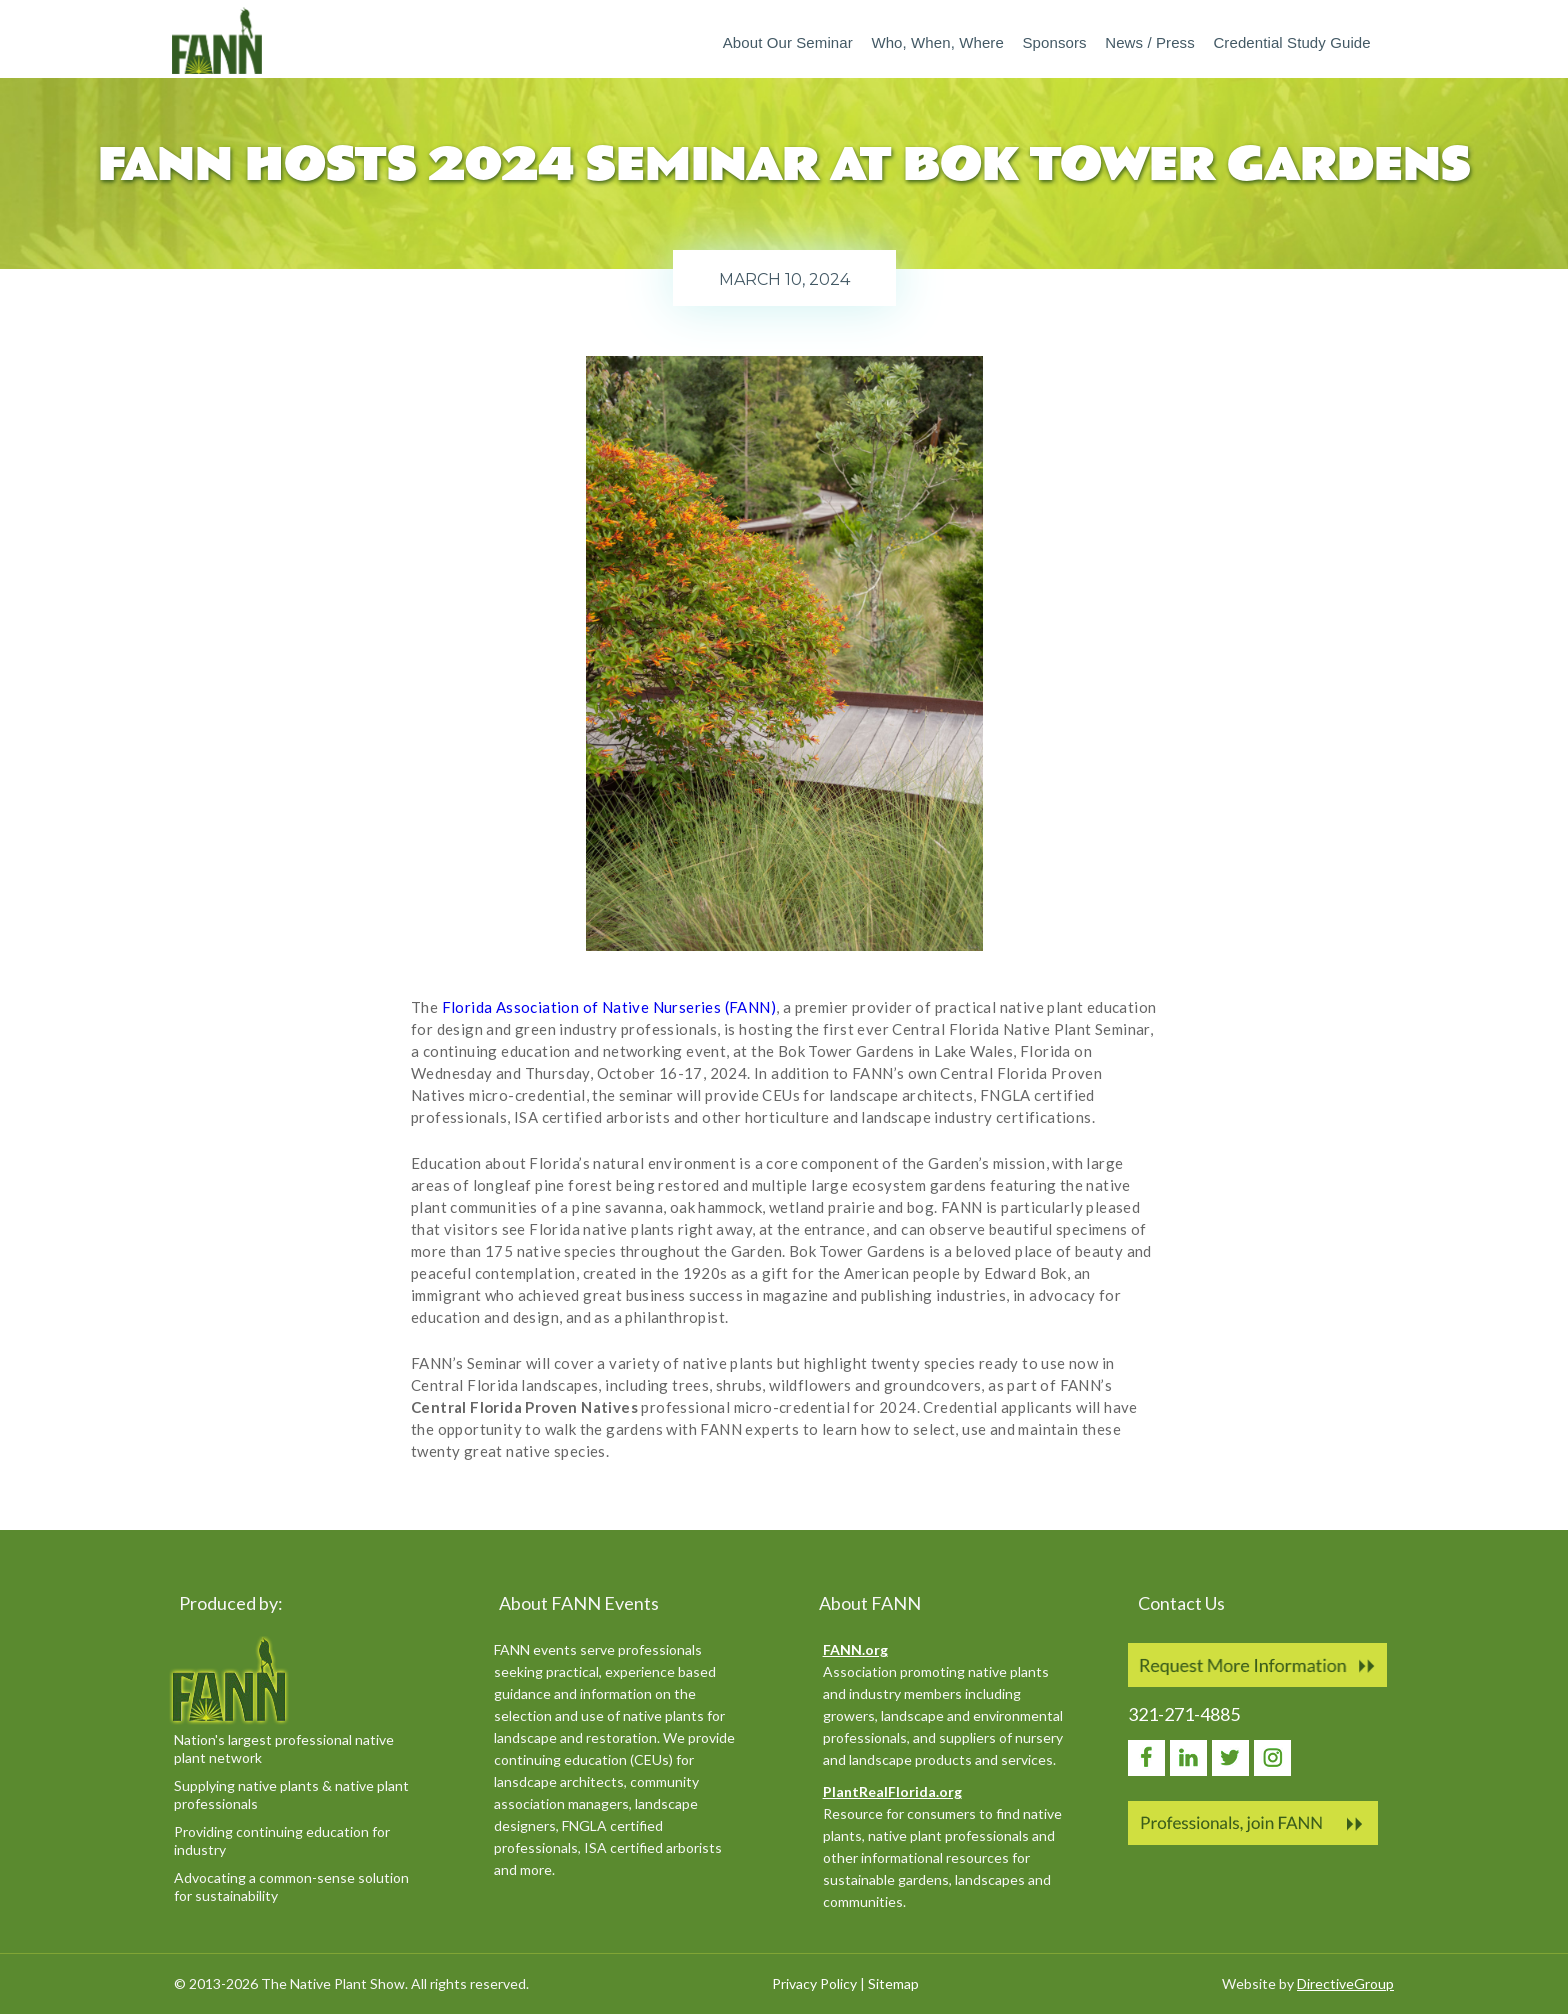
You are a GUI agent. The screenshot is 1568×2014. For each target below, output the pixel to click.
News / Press (1150, 42)
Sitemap (893, 1983)
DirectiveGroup (1345, 1983)
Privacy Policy (814, 1983)
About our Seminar (788, 42)
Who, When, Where (937, 42)
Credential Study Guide (1291, 42)
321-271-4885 (1184, 1714)
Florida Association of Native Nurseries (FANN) (609, 1007)
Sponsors (1054, 42)
